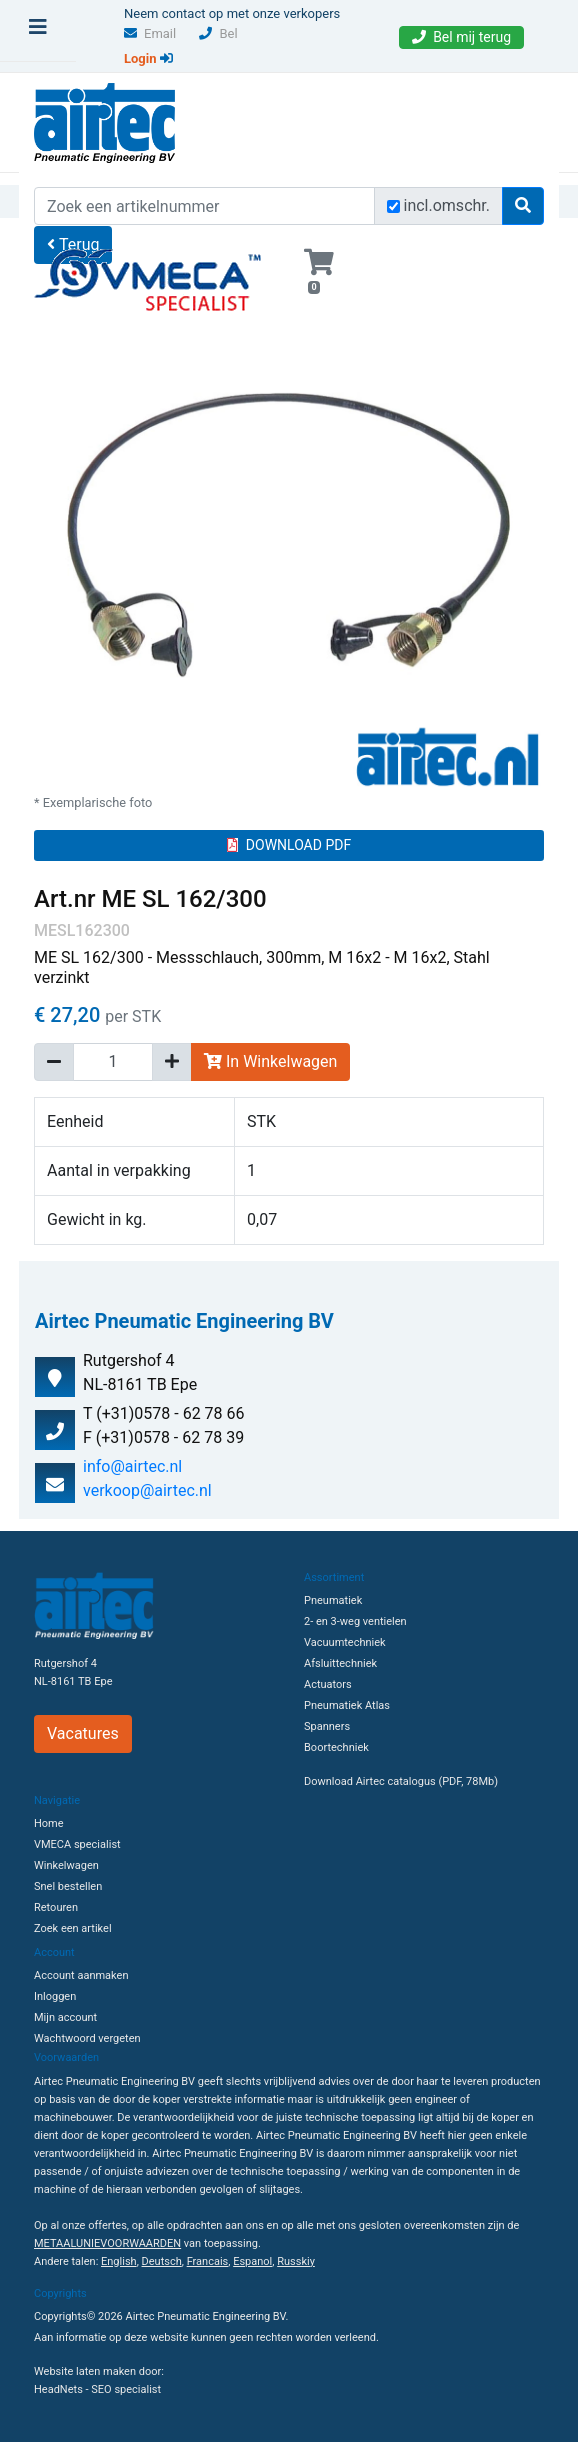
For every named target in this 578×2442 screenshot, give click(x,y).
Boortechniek (336, 1747)
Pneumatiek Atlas (347, 1705)
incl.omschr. (447, 205)
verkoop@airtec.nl (147, 1490)
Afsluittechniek (340, 1663)
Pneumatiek (333, 1600)
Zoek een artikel (73, 1928)
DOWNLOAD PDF (289, 845)
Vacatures (83, 1733)
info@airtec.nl (132, 1466)
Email (150, 33)
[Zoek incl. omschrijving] (393, 206)
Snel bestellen (68, 1886)
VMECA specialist (77, 1844)
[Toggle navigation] (38, 32)
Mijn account (65, 2017)
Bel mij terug (461, 37)
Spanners (327, 1726)
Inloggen (55, 1996)
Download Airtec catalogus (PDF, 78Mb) (401, 1781)
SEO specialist (126, 2389)
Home (49, 1823)
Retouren (56, 1907)
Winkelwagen (66, 1865)
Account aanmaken (81, 1975)
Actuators (328, 1684)
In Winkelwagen (270, 1061)
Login (148, 58)
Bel (218, 33)
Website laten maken (85, 2371)
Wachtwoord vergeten (87, 2038)
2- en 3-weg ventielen (355, 1621)
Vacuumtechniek (345, 1642)
